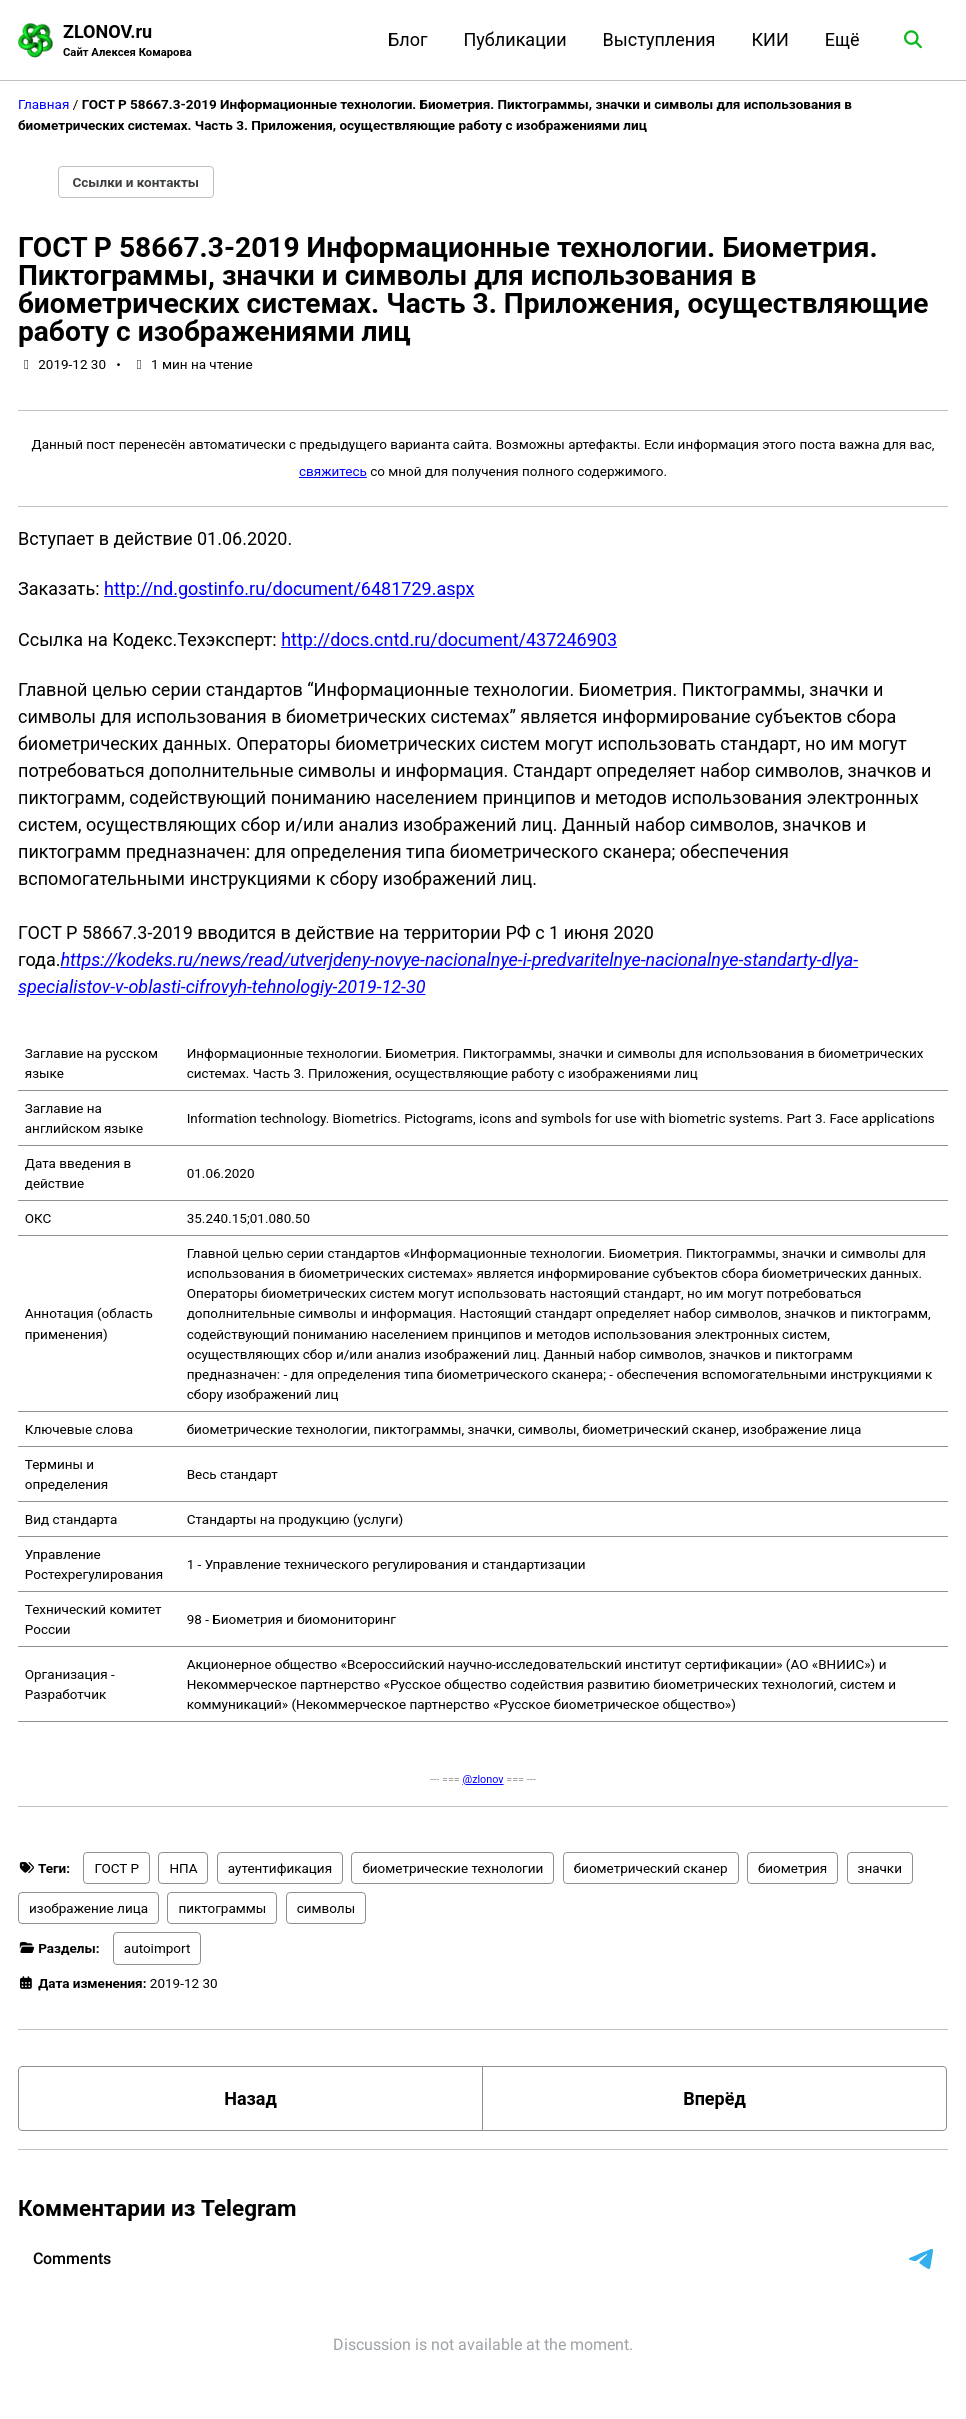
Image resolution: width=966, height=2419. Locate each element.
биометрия (792, 1868)
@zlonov (482, 1779)
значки (880, 1868)
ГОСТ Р (116, 1868)
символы (326, 1908)
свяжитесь (333, 471)
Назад (250, 2098)
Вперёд (714, 2098)
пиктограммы (222, 1908)
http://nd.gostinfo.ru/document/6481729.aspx (289, 588)
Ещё (842, 39)
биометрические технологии (452, 1868)
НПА (183, 1868)
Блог (408, 39)
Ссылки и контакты (136, 182)
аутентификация (280, 1868)
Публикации (515, 39)
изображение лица (88, 1908)
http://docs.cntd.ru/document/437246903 (449, 639)
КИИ (769, 39)
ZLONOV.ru (127, 41)
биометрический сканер (651, 1868)
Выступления (659, 39)
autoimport (157, 1948)
